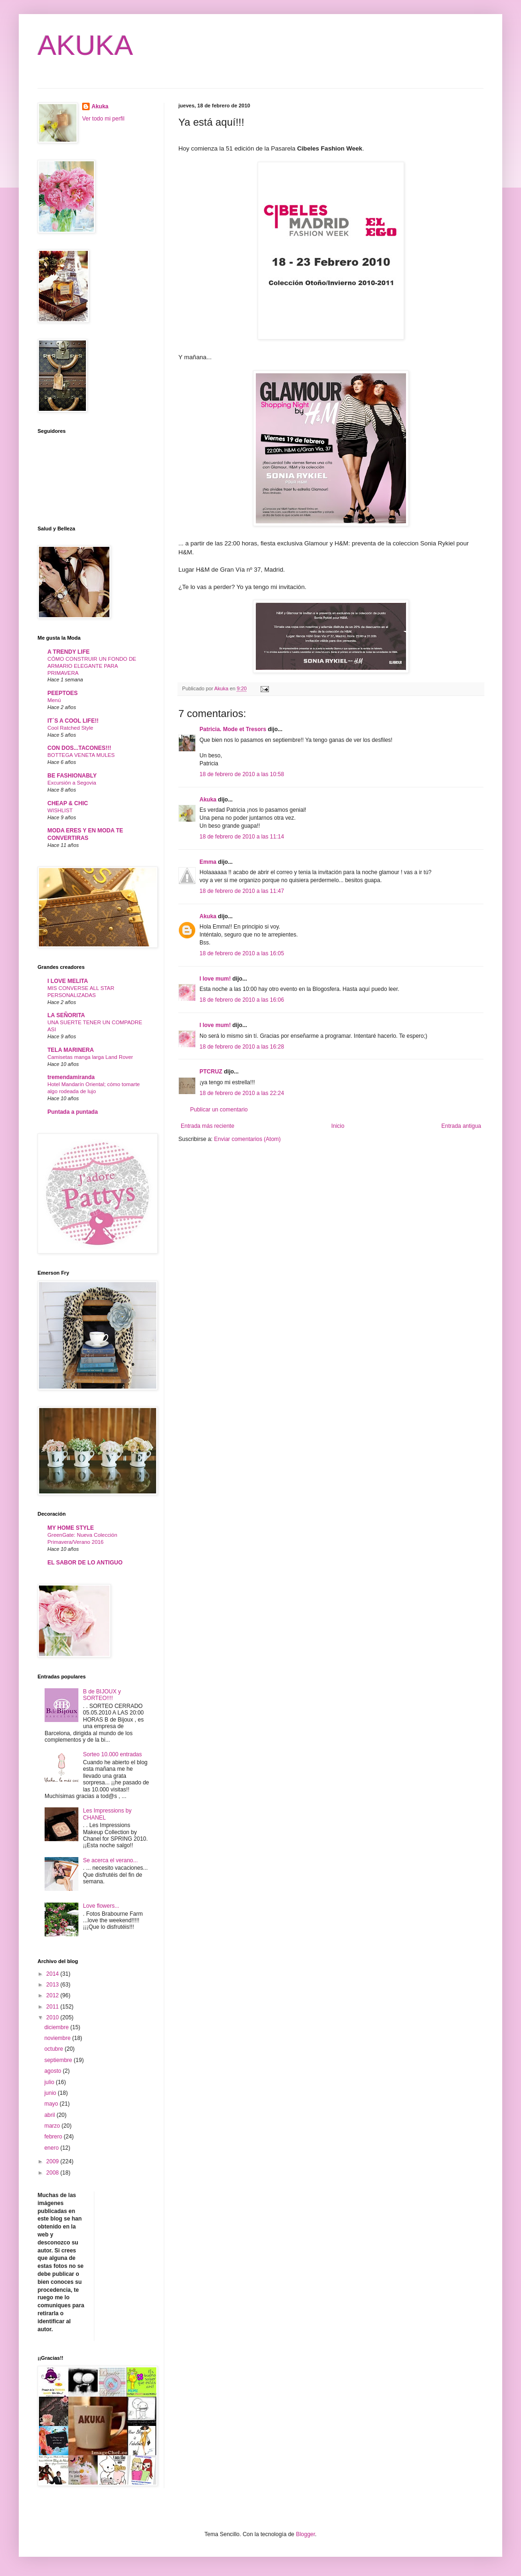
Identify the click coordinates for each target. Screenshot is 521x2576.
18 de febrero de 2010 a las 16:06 (241, 1000)
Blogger (305, 2534)
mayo (52, 2103)
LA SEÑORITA (66, 1015)
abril (50, 2115)
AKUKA (85, 45)
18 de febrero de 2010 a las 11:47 (241, 891)
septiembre (59, 2060)
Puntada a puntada (72, 1112)
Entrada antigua (461, 1126)
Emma (207, 862)
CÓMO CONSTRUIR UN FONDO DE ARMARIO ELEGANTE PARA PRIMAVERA (91, 666)
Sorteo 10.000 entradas (112, 1754)
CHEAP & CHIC (67, 803)
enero (52, 2148)
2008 (53, 2172)
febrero (53, 2136)
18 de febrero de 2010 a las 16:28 (241, 1046)
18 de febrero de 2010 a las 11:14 (241, 836)
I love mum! (215, 978)
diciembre (57, 2027)
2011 (53, 2006)
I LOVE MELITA (67, 981)
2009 (53, 2161)
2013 (53, 1984)
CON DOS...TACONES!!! (79, 748)
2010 (53, 2017)
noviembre (58, 2038)
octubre (54, 2049)
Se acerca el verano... (110, 1860)
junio (51, 2093)
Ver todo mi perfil (103, 118)
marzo (52, 2126)
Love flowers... (101, 1906)
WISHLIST (60, 810)
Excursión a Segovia (71, 783)
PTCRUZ (210, 1071)
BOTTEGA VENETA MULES (81, 755)
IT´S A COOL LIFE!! (73, 721)
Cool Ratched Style (70, 728)
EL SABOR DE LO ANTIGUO (85, 1562)
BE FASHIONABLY (72, 775)
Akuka (207, 799)
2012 (53, 1995)
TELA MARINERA (70, 1050)
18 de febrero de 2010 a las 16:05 (241, 953)
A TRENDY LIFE (68, 652)
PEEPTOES (62, 693)
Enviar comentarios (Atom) (247, 1139)
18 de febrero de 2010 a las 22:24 (241, 1093)
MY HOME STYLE (70, 1528)
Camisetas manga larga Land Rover (90, 1057)
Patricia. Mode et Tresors (232, 729)
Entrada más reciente (207, 1126)
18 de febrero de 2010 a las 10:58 (241, 774)
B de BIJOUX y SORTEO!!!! (102, 1694)
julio (50, 2082)
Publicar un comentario (219, 1109)
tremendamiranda (71, 1077)
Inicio (338, 1126)
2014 (53, 1974)
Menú (54, 700)
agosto (53, 2071)
